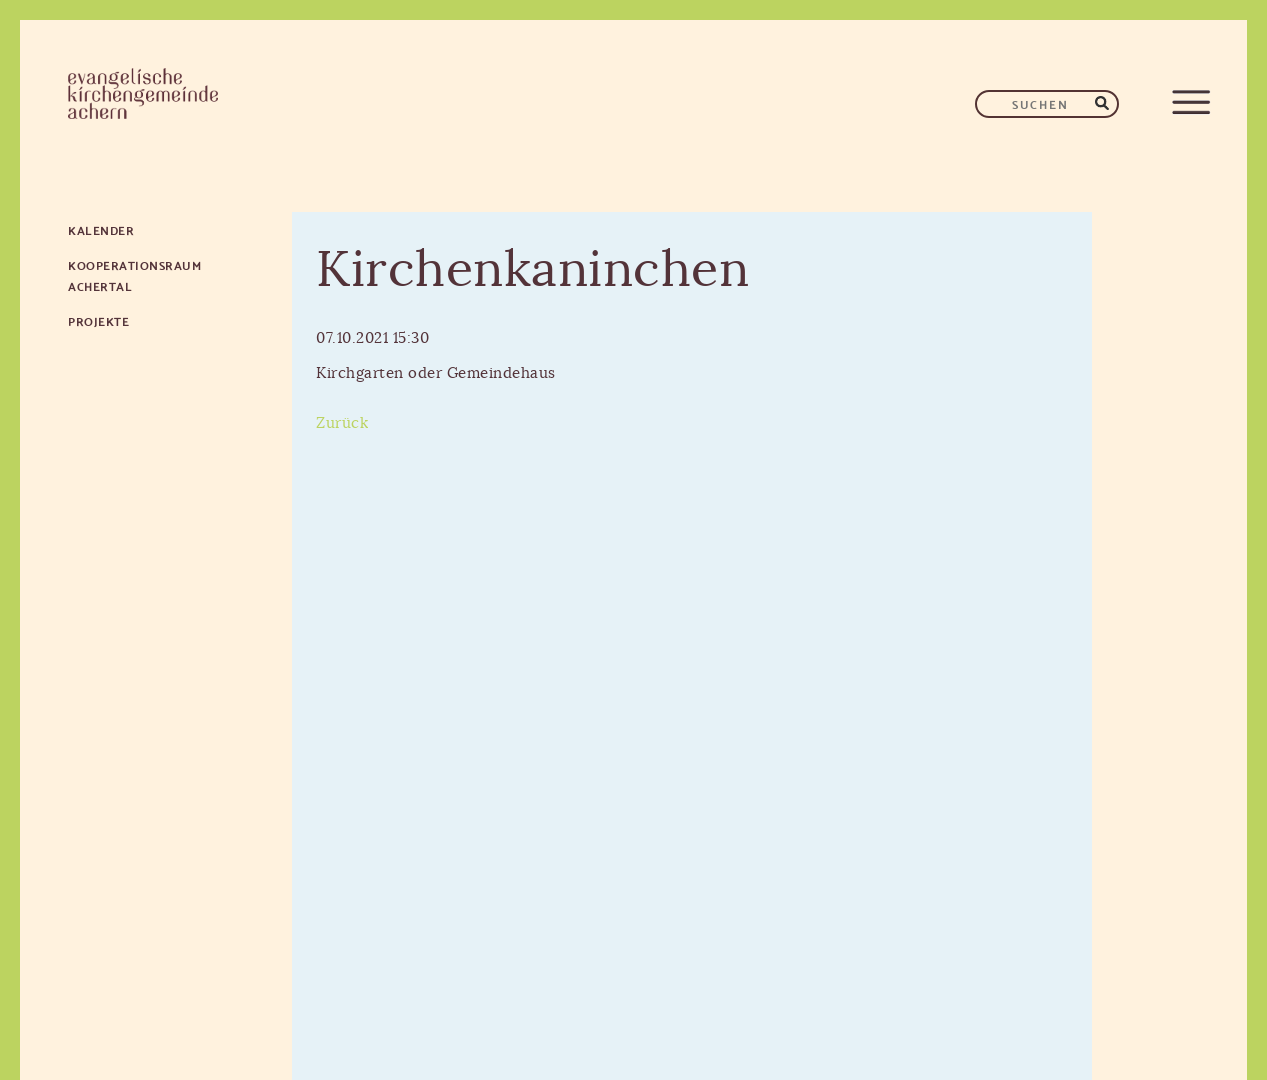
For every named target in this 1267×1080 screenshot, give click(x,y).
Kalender (101, 229)
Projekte (98, 320)
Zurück (342, 423)
